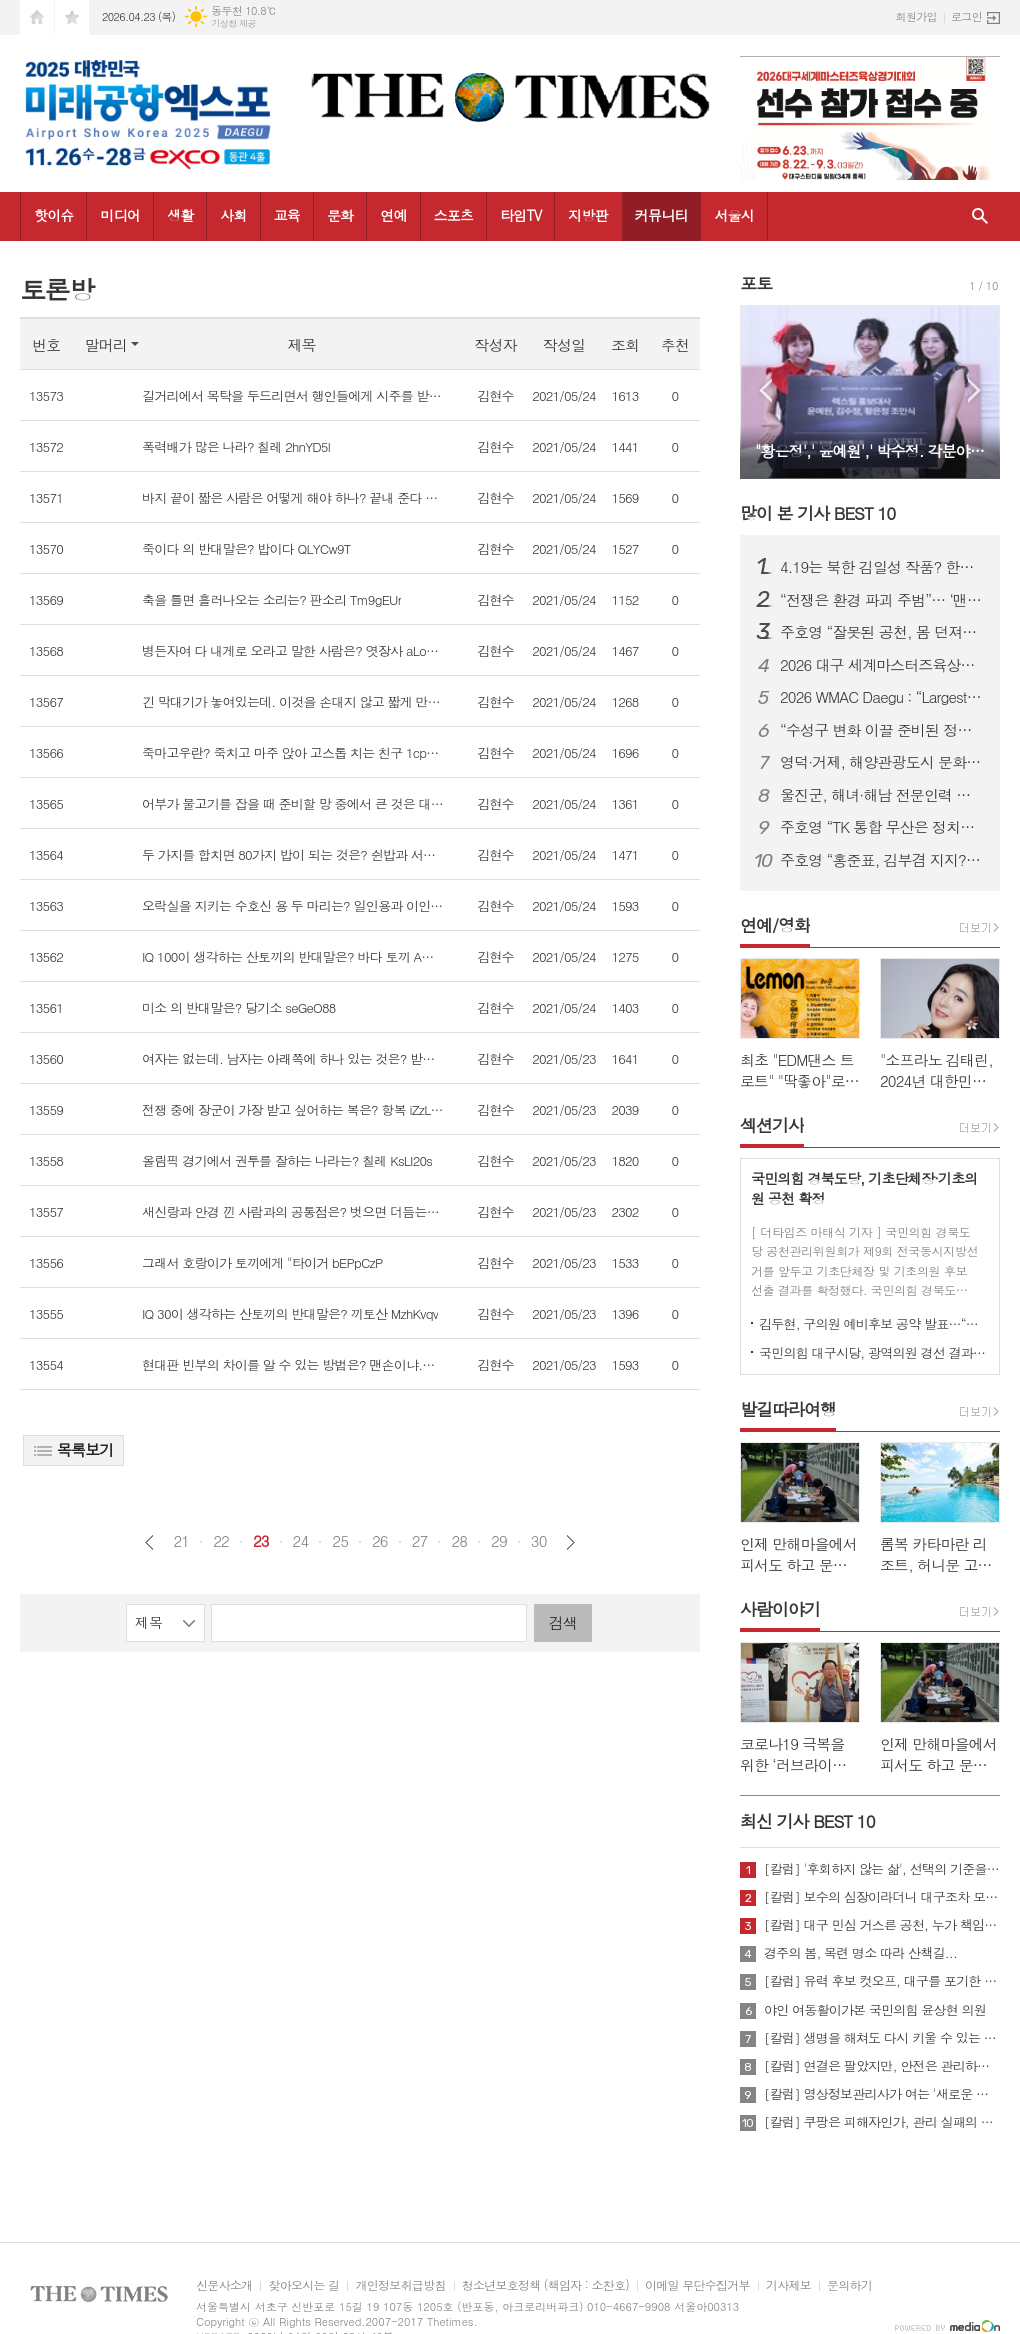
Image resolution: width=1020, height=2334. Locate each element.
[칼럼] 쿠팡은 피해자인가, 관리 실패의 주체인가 (882, 2122)
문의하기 (849, 2285)
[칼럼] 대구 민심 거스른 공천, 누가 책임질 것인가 (882, 1925)
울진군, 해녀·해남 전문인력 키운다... (882, 795)
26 (380, 1541)
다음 (570, 1542)
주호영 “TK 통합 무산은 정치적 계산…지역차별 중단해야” (882, 827)
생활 (180, 215)
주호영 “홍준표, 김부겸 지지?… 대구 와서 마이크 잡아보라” (882, 860)
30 (539, 1541)
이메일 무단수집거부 (697, 2285)
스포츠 (453, 215)
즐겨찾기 (72, 17)
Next (974, 390)
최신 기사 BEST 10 (807, 1821)
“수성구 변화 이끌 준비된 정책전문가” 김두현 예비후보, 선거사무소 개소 (882, 730)
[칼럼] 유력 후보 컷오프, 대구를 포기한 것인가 (882, 1981)
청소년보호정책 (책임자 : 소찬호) (545, 2285)
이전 (149, 1542)
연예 (393, 215)
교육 (287, 215)
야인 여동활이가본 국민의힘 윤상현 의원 (875, 2010)
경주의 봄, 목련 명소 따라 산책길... (860, 1953)
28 (459, 1541)
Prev (765, 390)
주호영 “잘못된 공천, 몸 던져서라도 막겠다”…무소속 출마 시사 (882, 632)
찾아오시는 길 (303, 2285)
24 (301, 1541)
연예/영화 (775, 925)
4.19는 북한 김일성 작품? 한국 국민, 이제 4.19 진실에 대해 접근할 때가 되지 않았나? (882, 567)
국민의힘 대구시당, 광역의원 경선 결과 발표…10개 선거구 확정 (874, 1352)
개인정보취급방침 (400, 2285)
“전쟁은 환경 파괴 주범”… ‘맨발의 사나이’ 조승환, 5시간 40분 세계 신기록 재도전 (882, 600)
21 (181, 1541)
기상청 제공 (233, 23)
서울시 (733, 215)
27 (420, 1541)
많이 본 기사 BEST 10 (817, 513)
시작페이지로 (37, 17)
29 (499, 1541)
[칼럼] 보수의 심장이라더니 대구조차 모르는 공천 (882, 1897)
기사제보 (788, 2285)
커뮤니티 (661, 215)
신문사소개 (224, 2285)
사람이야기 (780, 1609)
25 (340, 1541)
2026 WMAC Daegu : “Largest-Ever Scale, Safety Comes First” (882, 697)
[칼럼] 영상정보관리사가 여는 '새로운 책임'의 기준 (882, 2094)
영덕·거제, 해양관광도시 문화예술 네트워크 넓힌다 (882, 762)
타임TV (520, 215)
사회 (233, 215)
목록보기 (73, 1449)
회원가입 (916, 16)
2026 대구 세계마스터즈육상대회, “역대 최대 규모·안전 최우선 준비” (882, 665)
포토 (756, 283)
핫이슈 (53, 215)
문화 (340, 215)
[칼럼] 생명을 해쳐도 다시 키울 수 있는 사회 (882, 2038)
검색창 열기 (980, 216)
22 (221, 1541)
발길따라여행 (788, 1409)
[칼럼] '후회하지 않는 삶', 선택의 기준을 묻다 (882, 1869)
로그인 (966, 16)
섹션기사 (772, 1125)
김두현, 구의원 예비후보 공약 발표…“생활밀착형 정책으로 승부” (874, 1323)
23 (261, 1541)
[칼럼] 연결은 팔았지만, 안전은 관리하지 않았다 (882, 2066)
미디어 (119, 215)
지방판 (587, 215)
